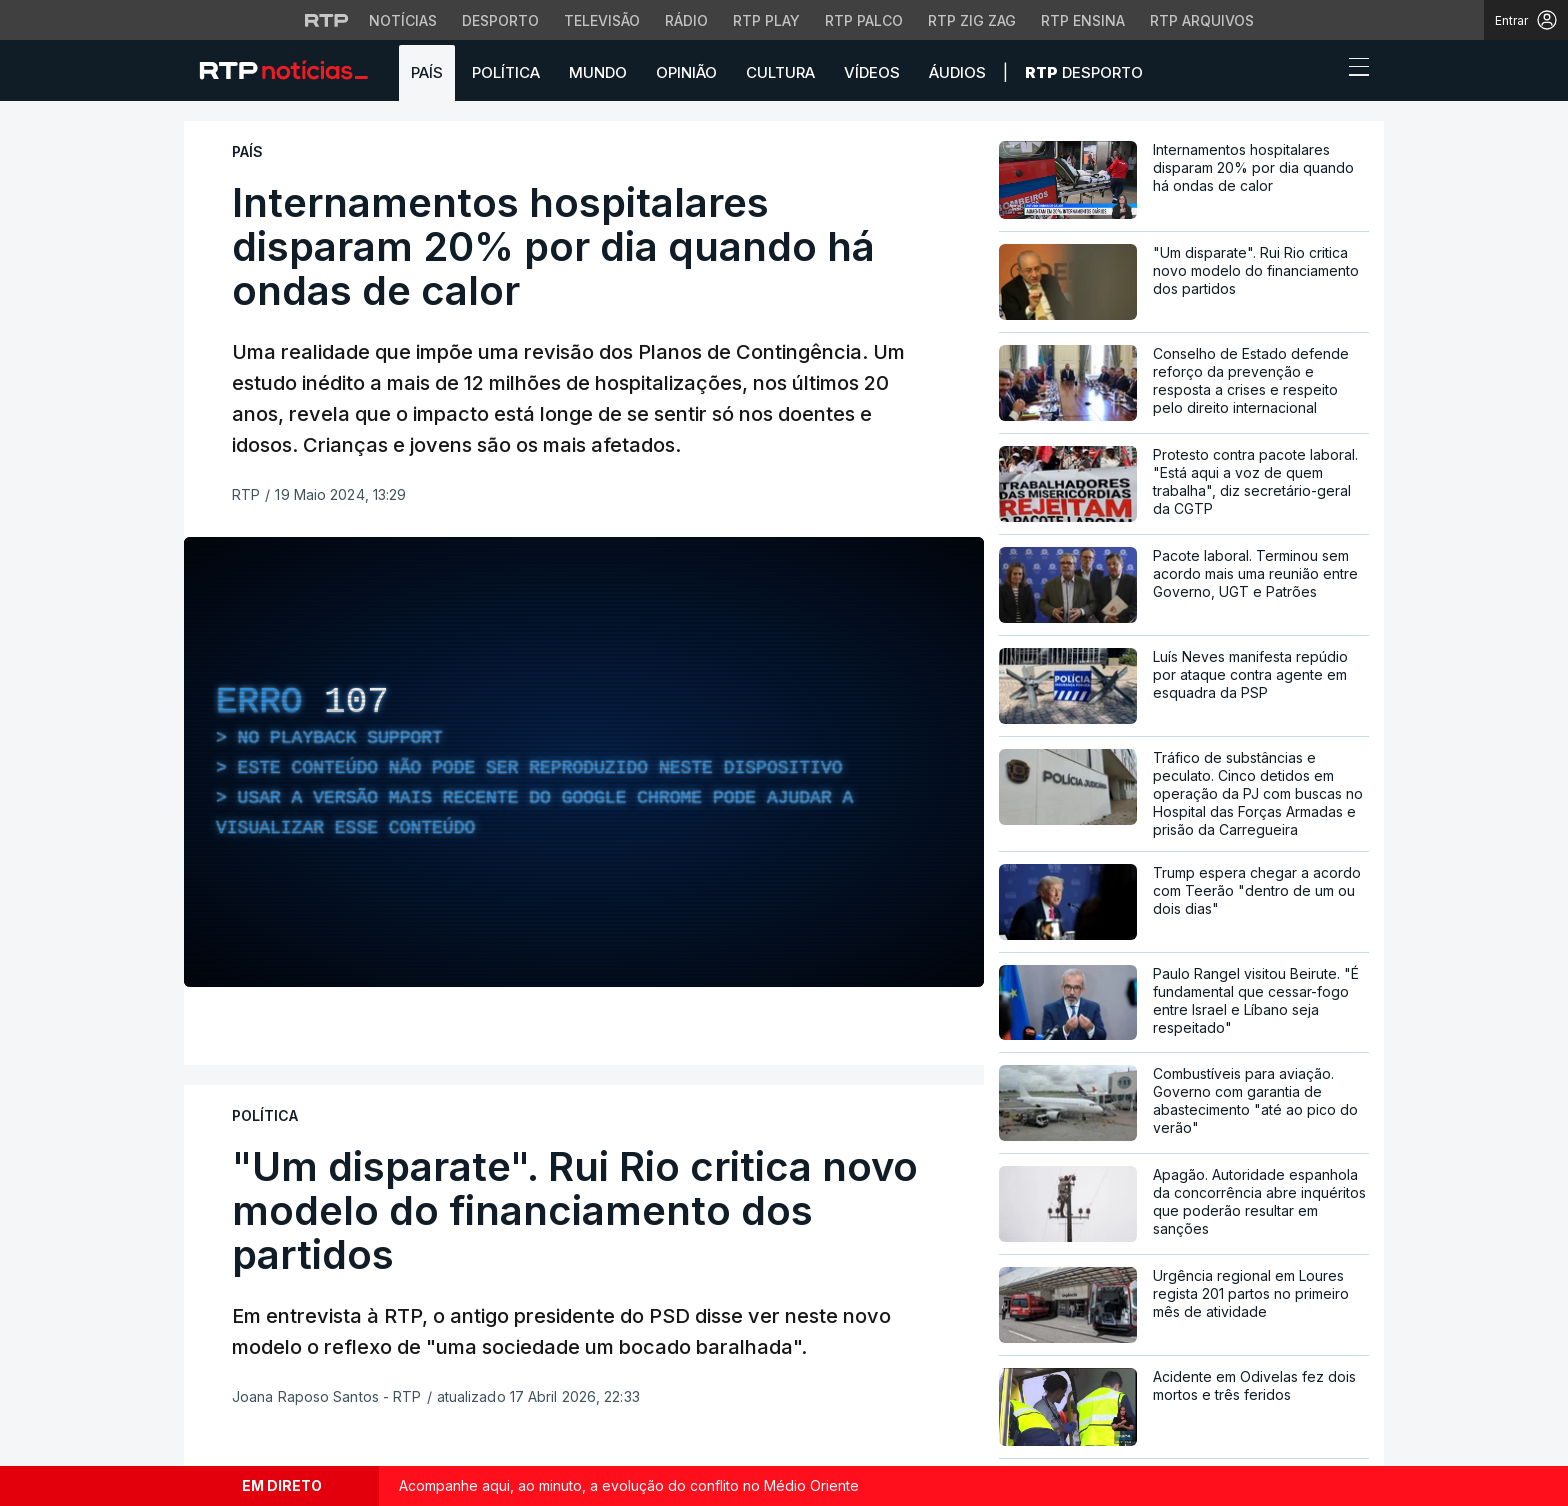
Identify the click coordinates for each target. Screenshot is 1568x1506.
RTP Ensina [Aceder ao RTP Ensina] (1083, 20)
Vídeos (872, 72)
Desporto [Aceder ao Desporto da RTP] (500, 20)
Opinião (686, 72)
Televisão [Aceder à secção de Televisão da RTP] (602, 20)
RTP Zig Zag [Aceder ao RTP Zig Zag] (972, 20)
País (427, 72)
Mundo (598, 72)
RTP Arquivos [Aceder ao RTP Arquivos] (1202, 20)
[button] (1322, 72)
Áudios (957, 72)
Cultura (780, 72)
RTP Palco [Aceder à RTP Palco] (864, 20)
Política (506, 72)
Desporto (1084, 72)
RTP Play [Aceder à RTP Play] (766, 20)
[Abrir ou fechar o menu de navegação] (1353, 70)
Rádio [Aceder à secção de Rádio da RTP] (686, 20)
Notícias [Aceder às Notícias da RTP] (403, 20)
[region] (584, 762)
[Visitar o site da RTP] (327, 20)
